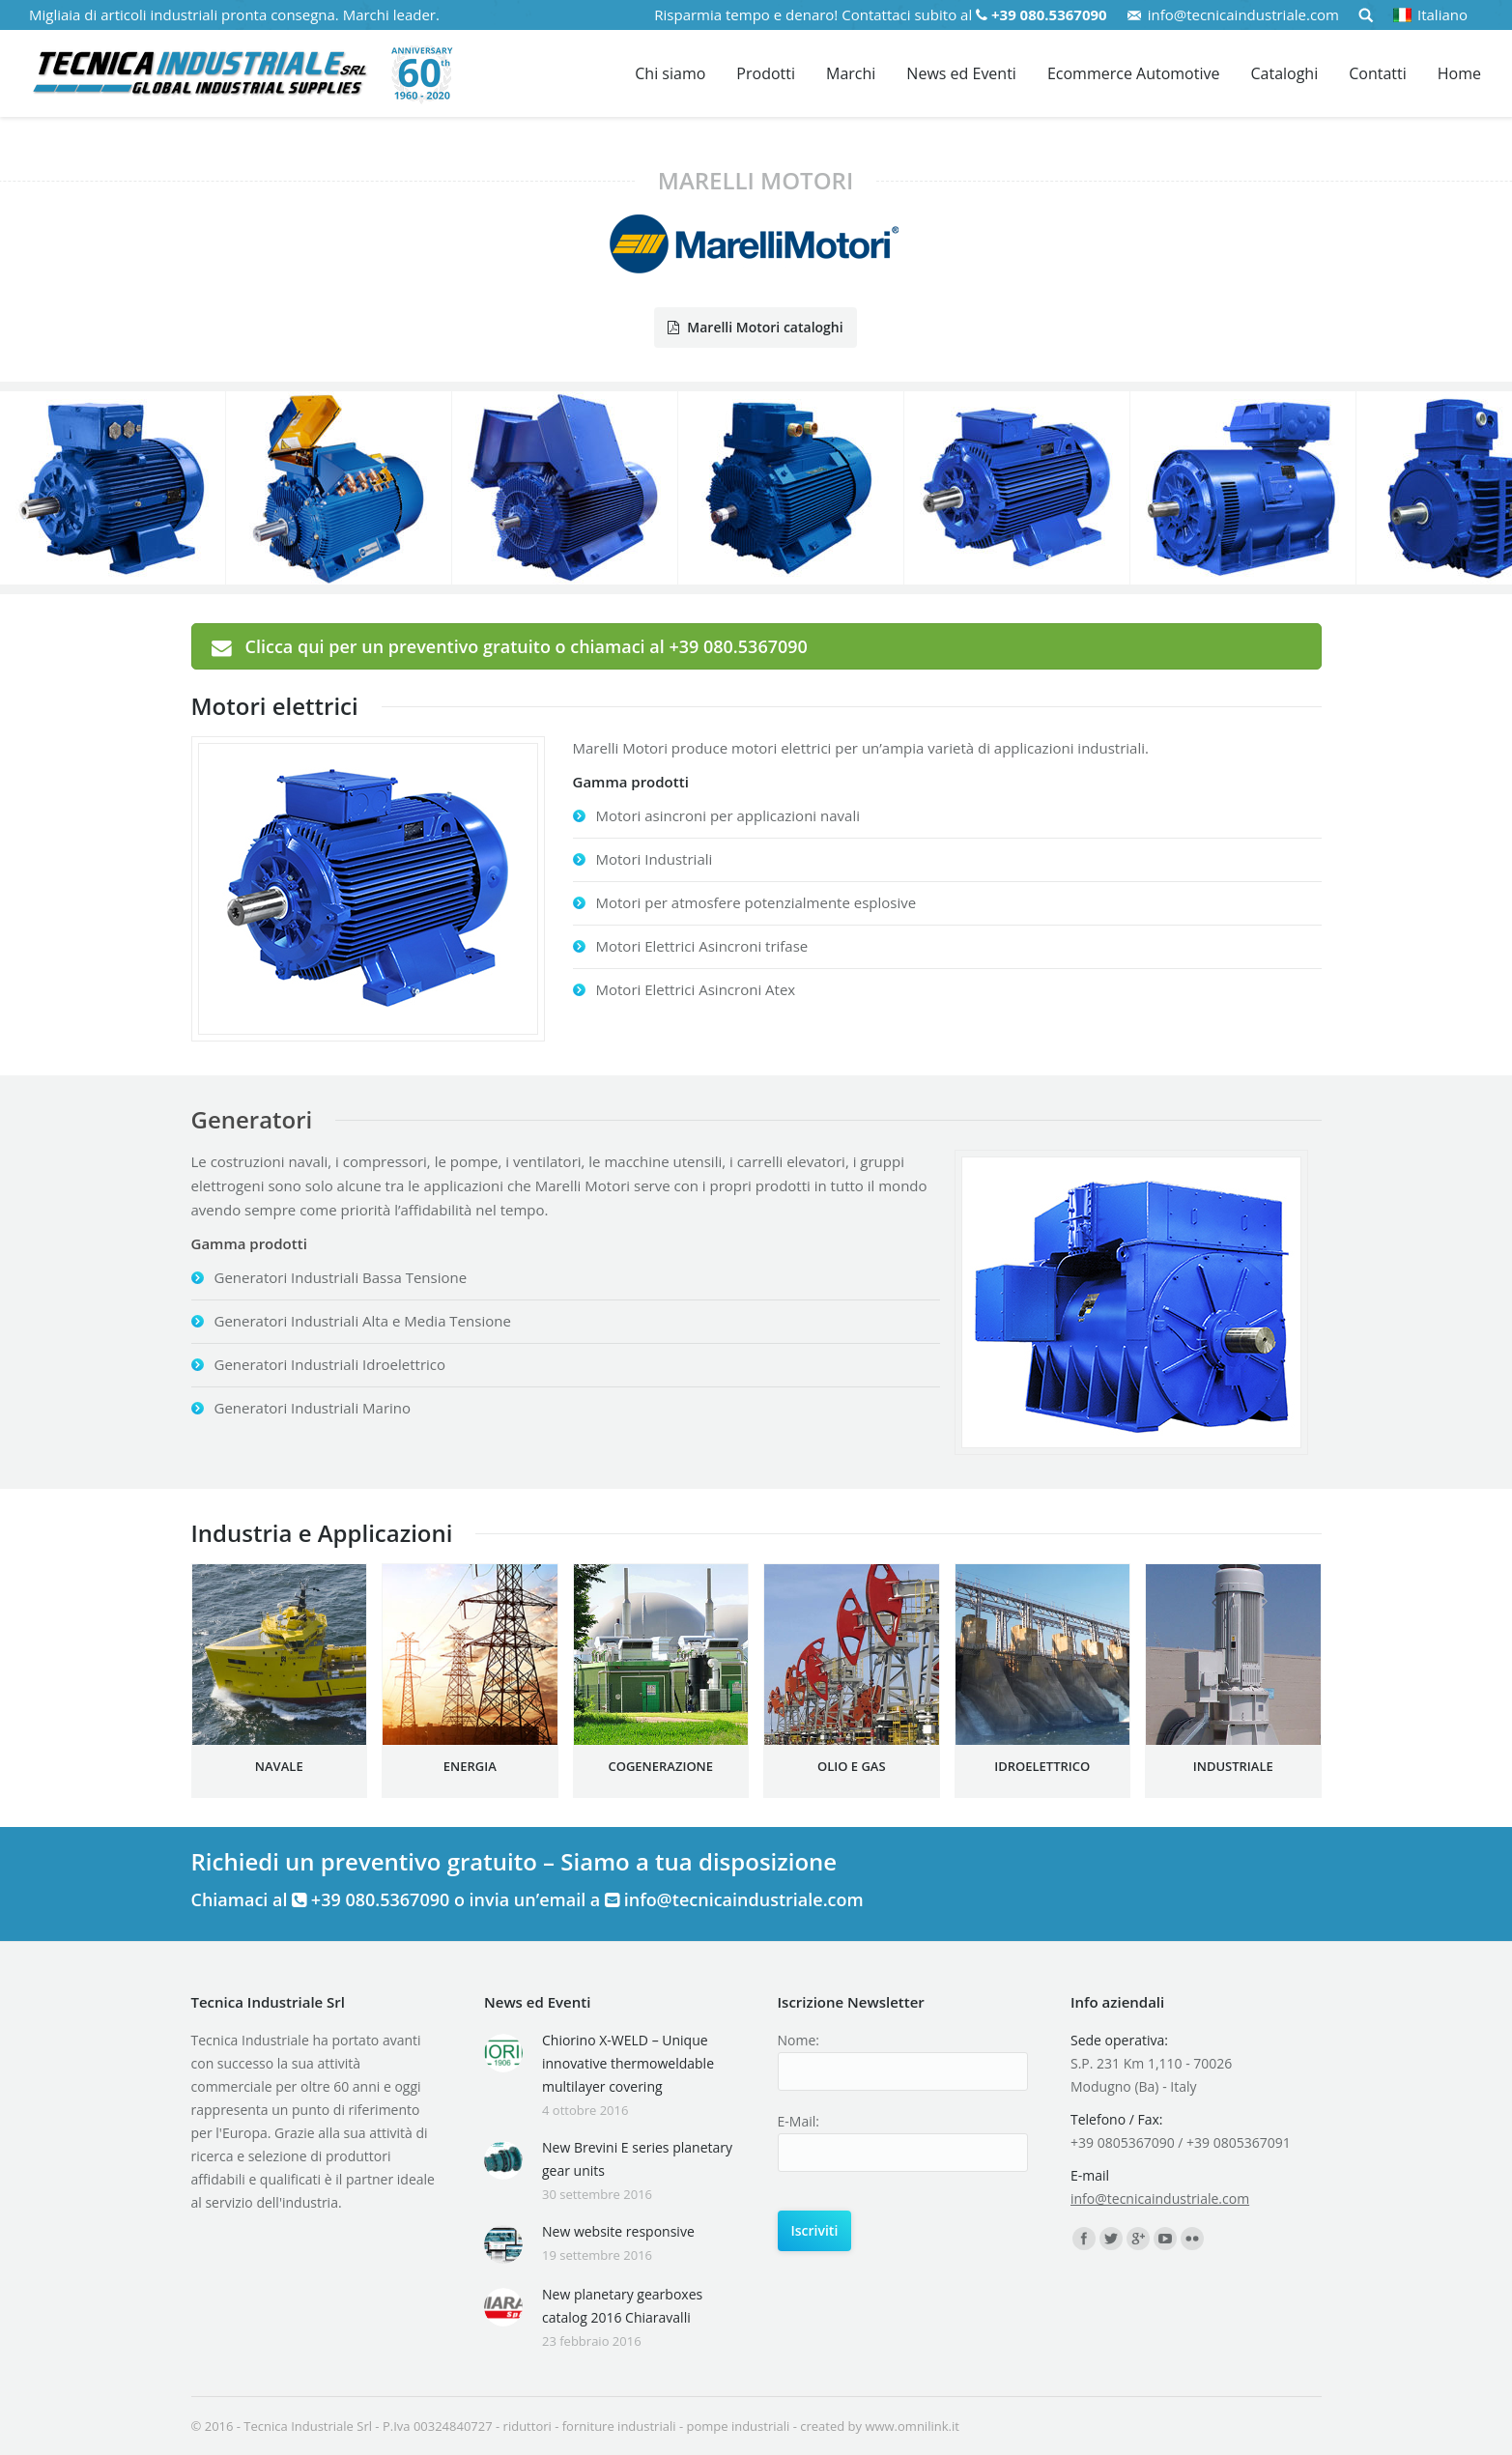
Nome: (798, 2040)
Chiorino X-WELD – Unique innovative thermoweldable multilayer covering (628, 2063)
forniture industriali (619, 2426)
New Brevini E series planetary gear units (637, 2159)
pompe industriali (737, 2426)
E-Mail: (798, 2121)
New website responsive (618, 2231)
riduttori (527, 2426)
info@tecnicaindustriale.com (1243, 14)
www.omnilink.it (911, 2426)
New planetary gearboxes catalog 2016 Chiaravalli (622, 2306)
